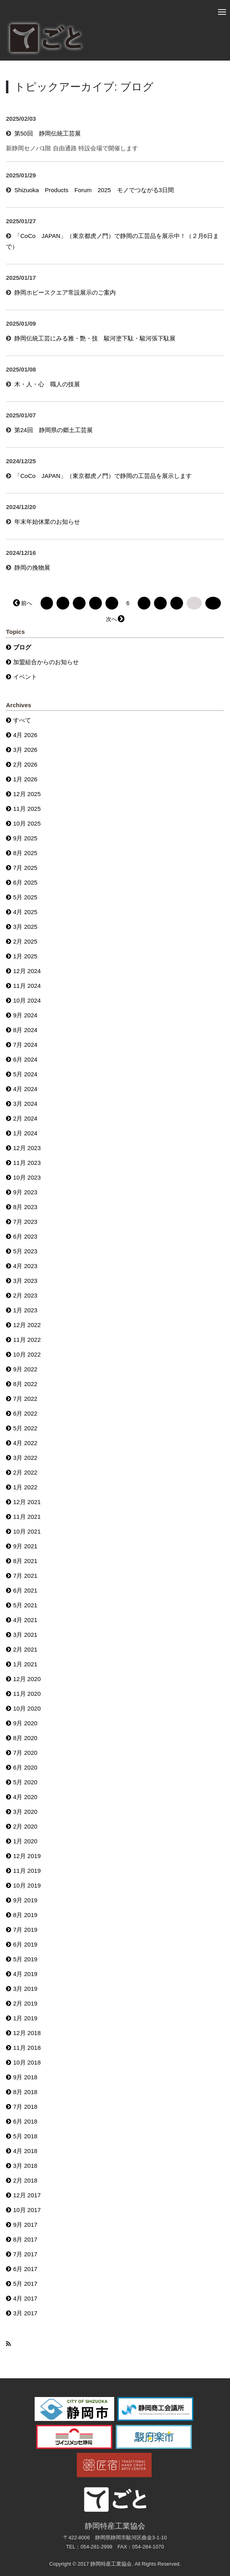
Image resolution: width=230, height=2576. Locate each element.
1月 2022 (25, 1487)
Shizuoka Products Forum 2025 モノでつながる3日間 (94, 190)
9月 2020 (25, 1723)
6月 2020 (25, 1767)
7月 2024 (25, 1044)
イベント (25, 676)
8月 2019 (25, 1914)
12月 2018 (27, 2032)
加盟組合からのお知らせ (46, 662)
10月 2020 (27, 1708)
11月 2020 (27, 1693)
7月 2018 (25, 2106)
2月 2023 (25, 1295)
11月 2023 (27, 1162)
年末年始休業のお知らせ (47, 521)
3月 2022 (25, 1457)
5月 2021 (25, 1605)
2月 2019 (25, 2003)
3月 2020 (25, 1811)
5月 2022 (25, 1428)
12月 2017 (27, 2195)
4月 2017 (25, 2298)
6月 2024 (25, 1059)
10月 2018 (27, 2062)
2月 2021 (25, 1649)
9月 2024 (25, 1015)
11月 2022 (27, 1339)
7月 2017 (25, 2254)
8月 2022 (25, 1383)
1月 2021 (25, 1664)
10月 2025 (27, 823)
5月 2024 (25, 1074)
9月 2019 (25, 1900)
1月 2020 (25, 1841)
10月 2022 (27, 1354)
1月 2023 (25, 1310)
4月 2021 (25, 1619)
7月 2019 (25, 1929)
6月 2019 (25, 1944)
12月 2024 (27, 970)
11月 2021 (27, 1516)
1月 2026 (25, 779)
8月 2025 (25, 852)
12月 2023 (27, 1147)
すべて (22, 720)
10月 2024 (27, 1000)
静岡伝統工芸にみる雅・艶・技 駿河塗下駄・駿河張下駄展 (94, 338)
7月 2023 (25, 1221)
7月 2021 (25, 1575)
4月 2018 (25, 2150)
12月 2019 (27, 1855)
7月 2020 (25, 1752)
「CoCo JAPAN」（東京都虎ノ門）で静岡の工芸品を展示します (103, 475)
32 (213, 603)
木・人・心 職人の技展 (47, 384)
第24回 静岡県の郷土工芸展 (53, 430)
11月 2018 (27, 2047)
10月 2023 (27, 1177)
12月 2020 (27, 1678)
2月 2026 (25, 764)
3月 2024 (25, 1103)
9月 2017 (25, 2224)
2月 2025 (25, 941)
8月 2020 (25, 1737)
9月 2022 (25, 1369)
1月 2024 (25, 1133)
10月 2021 (27, 1531)
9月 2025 (25, 838)
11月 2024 (27, 985)
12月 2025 (27, 793)
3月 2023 (25, 1280)
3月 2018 (25, 2165)
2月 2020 (25, 1826)
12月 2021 (27, 1501)
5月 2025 (25, 897)
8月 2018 (25, 2091)
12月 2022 (27, 1324)
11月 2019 (27, 1870)
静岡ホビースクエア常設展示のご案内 (65, 292)
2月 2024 (25, 1118)
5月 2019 (25, 1959)
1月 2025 (25, 956)
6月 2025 (25, 882)
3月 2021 (25, 1634)
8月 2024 (25, 1029)
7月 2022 (25, 1398)
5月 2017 (25, 2283)
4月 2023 (25, 1265)
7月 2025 (25, 867)
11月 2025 (27, 808)
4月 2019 (25, 1973)
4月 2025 (25, 911)
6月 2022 (25, 1413)
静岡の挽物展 (32, 567)
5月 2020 (25, 1782)
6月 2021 (25, 1590)
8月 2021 (25, 1560)
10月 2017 (27, 2209)
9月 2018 (25, 2077)
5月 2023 (25, 1251)
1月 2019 (25, 2018)
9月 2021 (25, 1546)
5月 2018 (25, 2136)
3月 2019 (25, 1988)
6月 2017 (25, 2268)
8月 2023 (25, 1206)
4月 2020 (25, 1796)
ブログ (22, 647)
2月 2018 (25, 2180)
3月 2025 (25, 926)
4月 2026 (25, 735)
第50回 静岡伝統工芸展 (47, 133)
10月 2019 (27, 1885)
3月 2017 (25, 2313)
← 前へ (23, 603)
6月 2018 (25, 2121)
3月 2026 (25, 749)
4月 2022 (25, 1442)
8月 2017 (25, 2239)
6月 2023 (25, 1236)
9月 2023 (25, 1192)
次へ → (115, 619)
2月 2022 (25, 1472)
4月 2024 (25, 1088)
